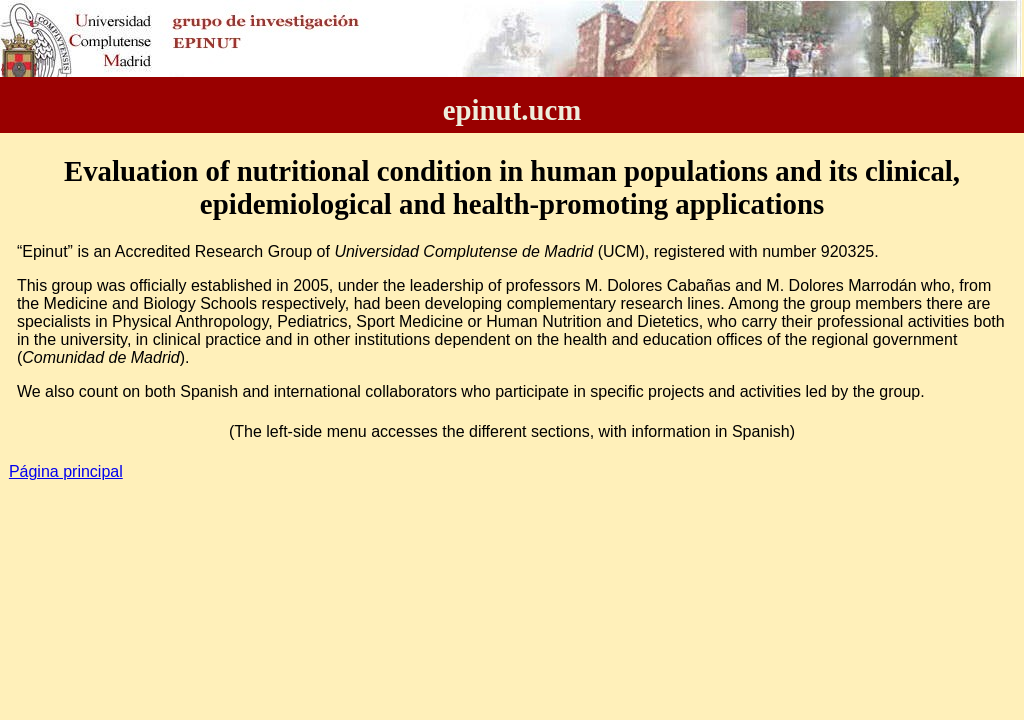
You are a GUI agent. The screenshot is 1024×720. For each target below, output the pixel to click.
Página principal (66, 471)
